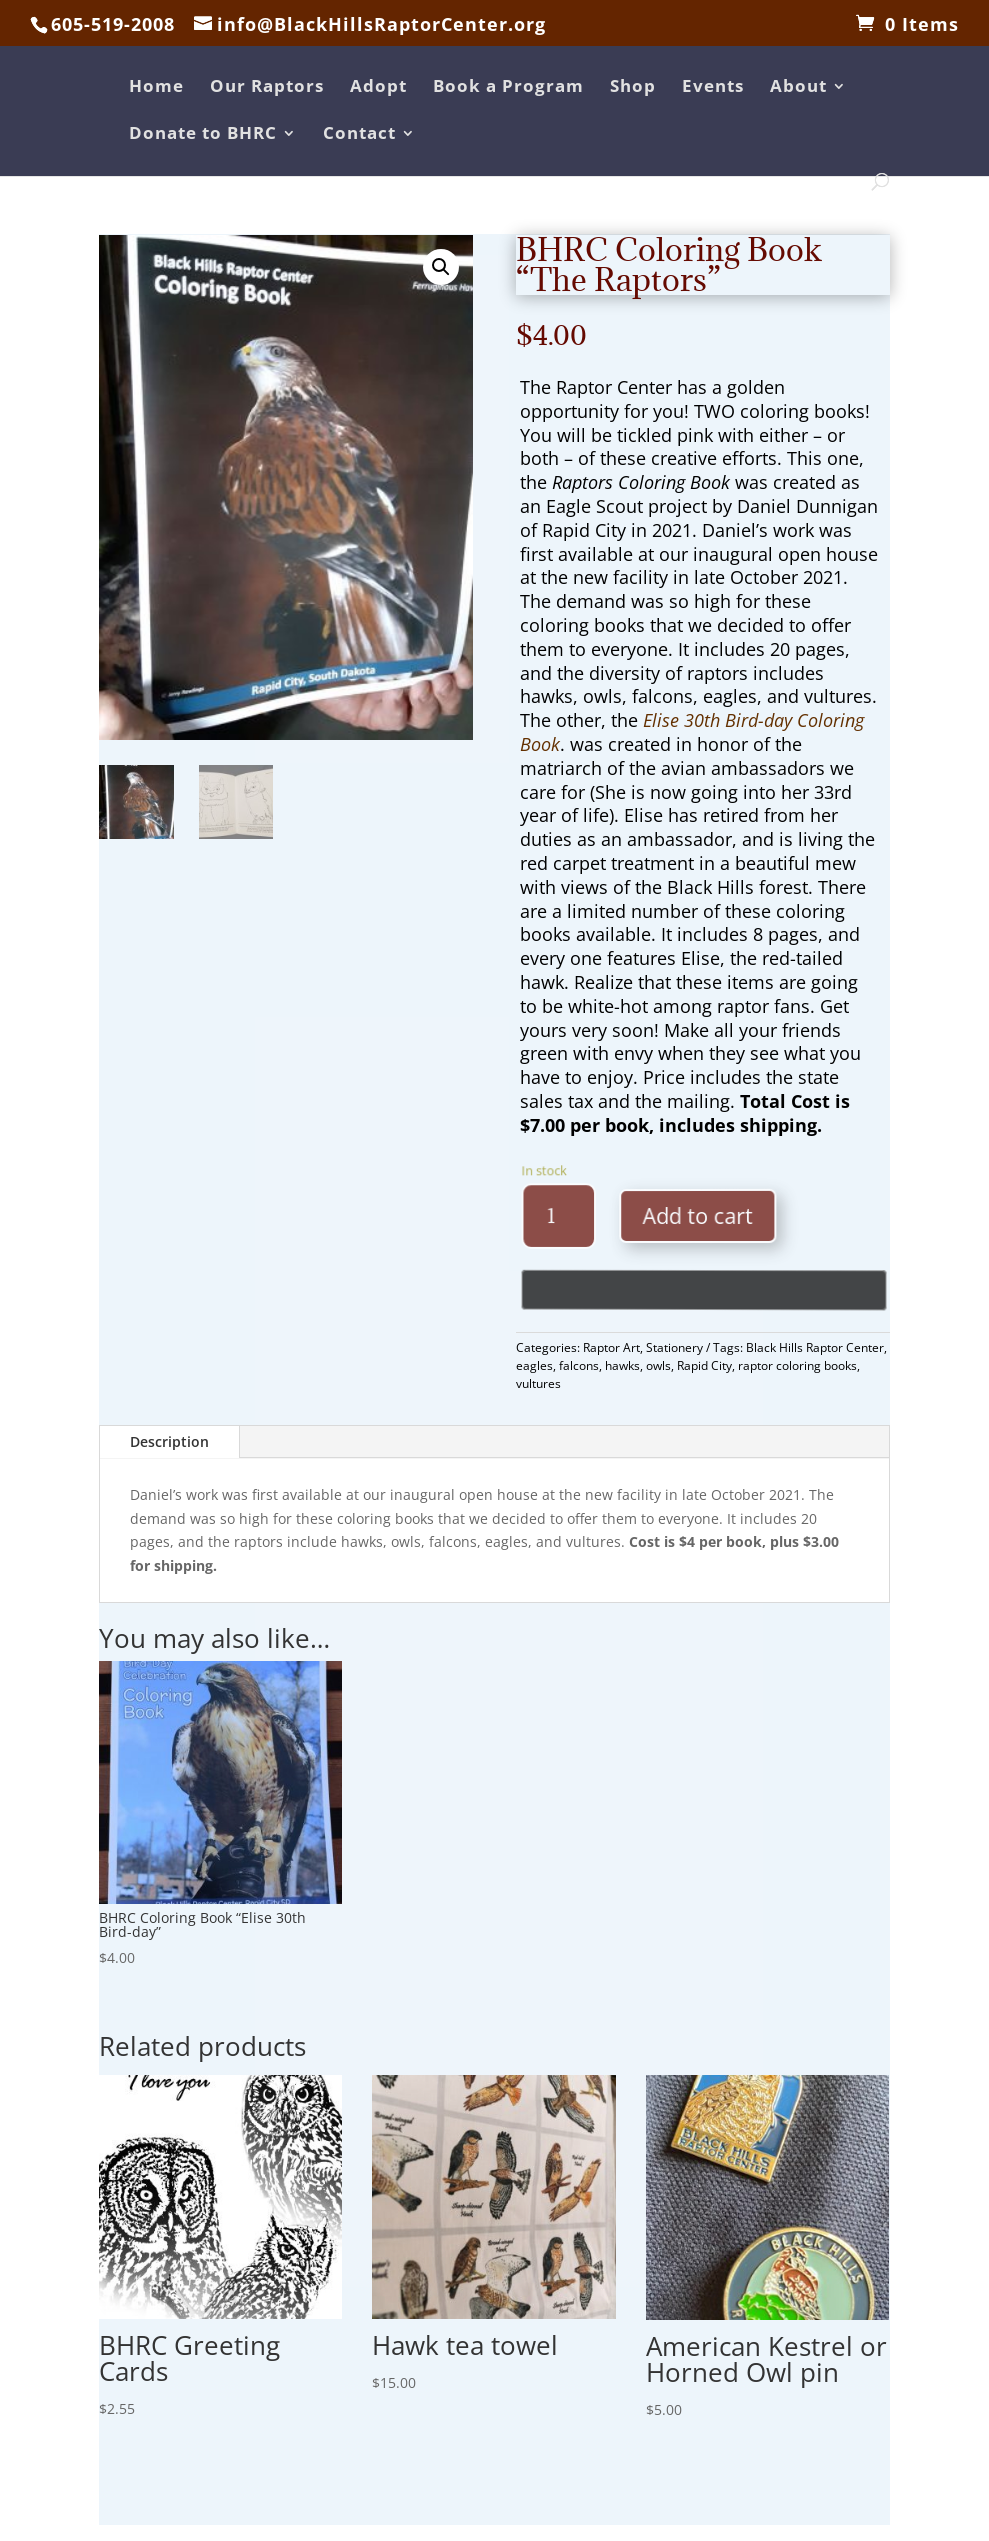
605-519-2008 (113, 24)
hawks (622, 1365)
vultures (538, 1383)
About (798, 88)
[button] (441, 267)
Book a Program (508, 88)
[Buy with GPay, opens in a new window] (709, 1291)
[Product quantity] (585, 1216)
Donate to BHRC (203, 135)
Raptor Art (611, 1347)
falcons (579, 1365)
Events (713, 88)
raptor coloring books (797, 1365)
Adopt (378, 88)
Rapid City (704, 1365)
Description (169, 1441)
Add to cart (699, 1215)
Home (156, 88)
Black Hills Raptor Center (815, 1347)
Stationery (674, 1347)
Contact (359, 135)
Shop (633, 88)
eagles (534, 1365)
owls (658, 1365)
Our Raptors (267, 88)
